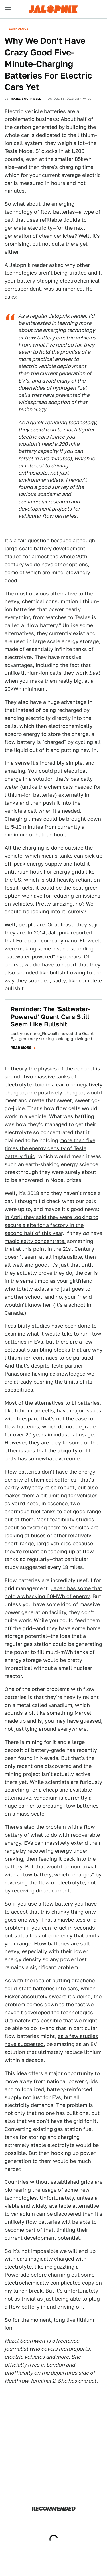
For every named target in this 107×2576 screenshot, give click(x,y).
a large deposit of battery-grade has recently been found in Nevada (51, 1750)
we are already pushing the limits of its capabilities (49, 1382)
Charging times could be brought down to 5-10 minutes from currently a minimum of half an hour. (53, 827)
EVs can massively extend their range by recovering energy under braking (53, 1851)
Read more (21, 1047)
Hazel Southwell (26, 98)
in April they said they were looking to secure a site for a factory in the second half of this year (51, 1225)
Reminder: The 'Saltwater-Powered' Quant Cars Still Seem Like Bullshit (50, 1016)
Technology (18, 28)
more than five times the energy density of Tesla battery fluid (50, 1148)
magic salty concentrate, (35, 1241)
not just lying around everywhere (45, 1729)
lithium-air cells (34, 1411)
